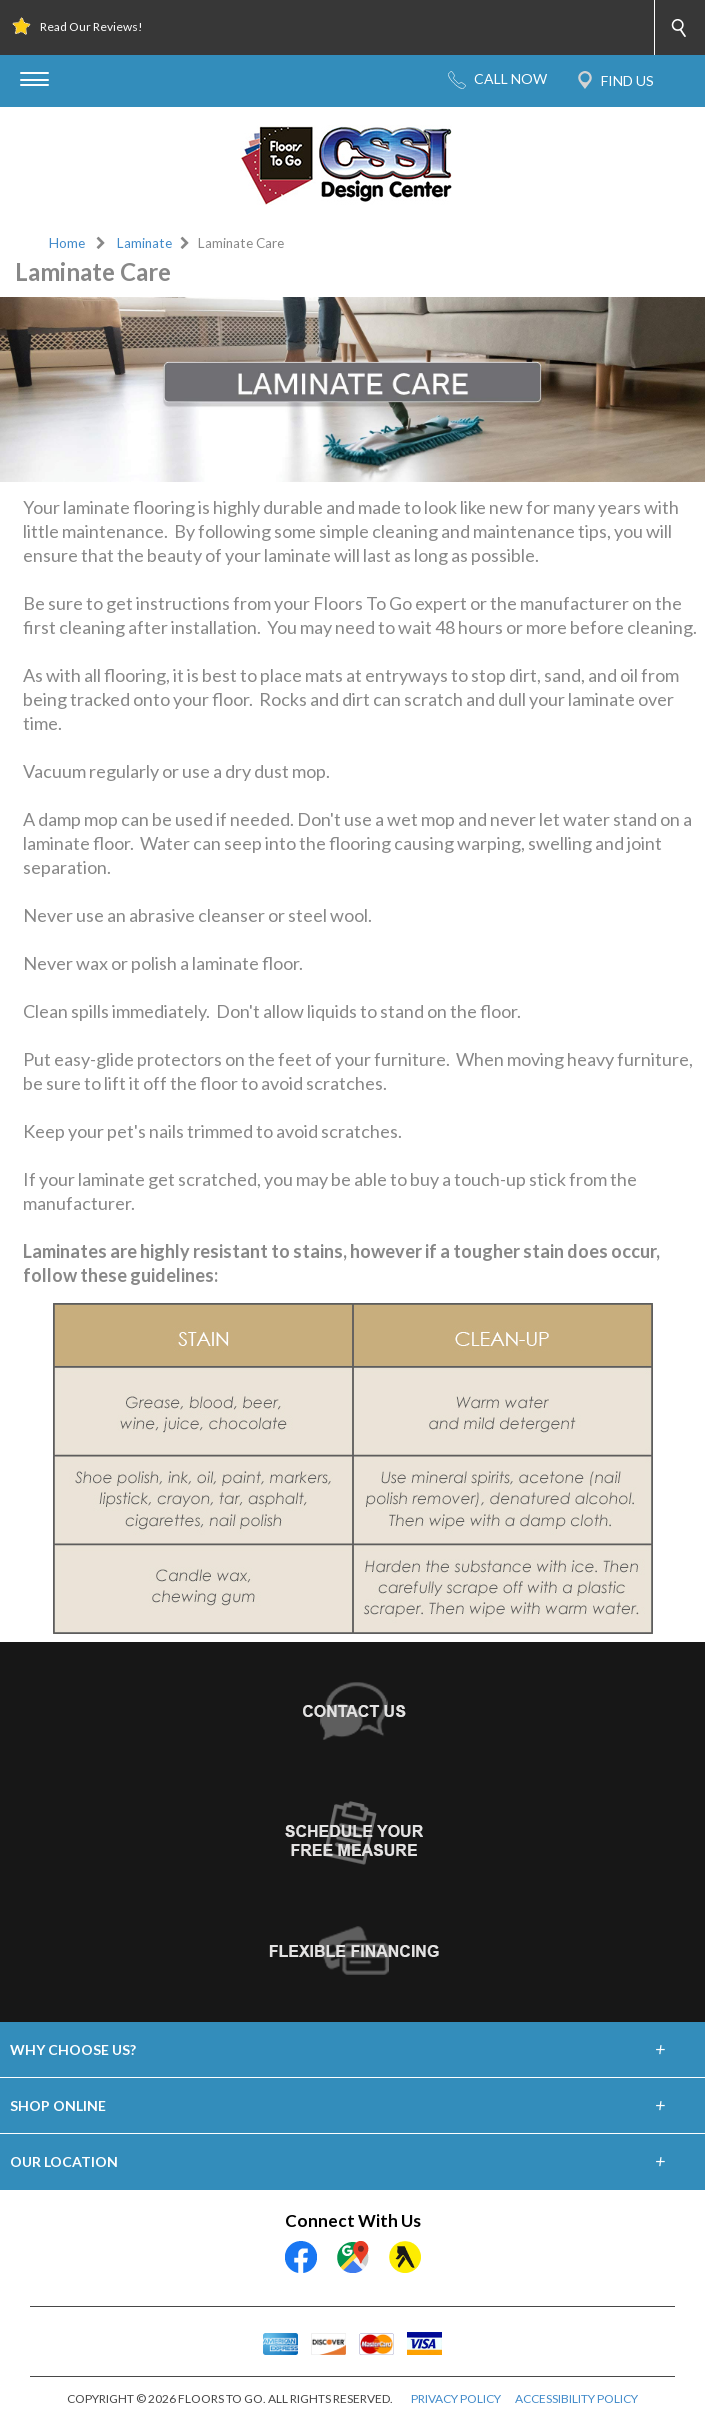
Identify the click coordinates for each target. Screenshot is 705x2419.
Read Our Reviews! (91, 26)
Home (67, 243)
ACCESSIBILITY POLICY (576, 2398)
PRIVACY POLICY (456, 2398)
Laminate (144, 243)
